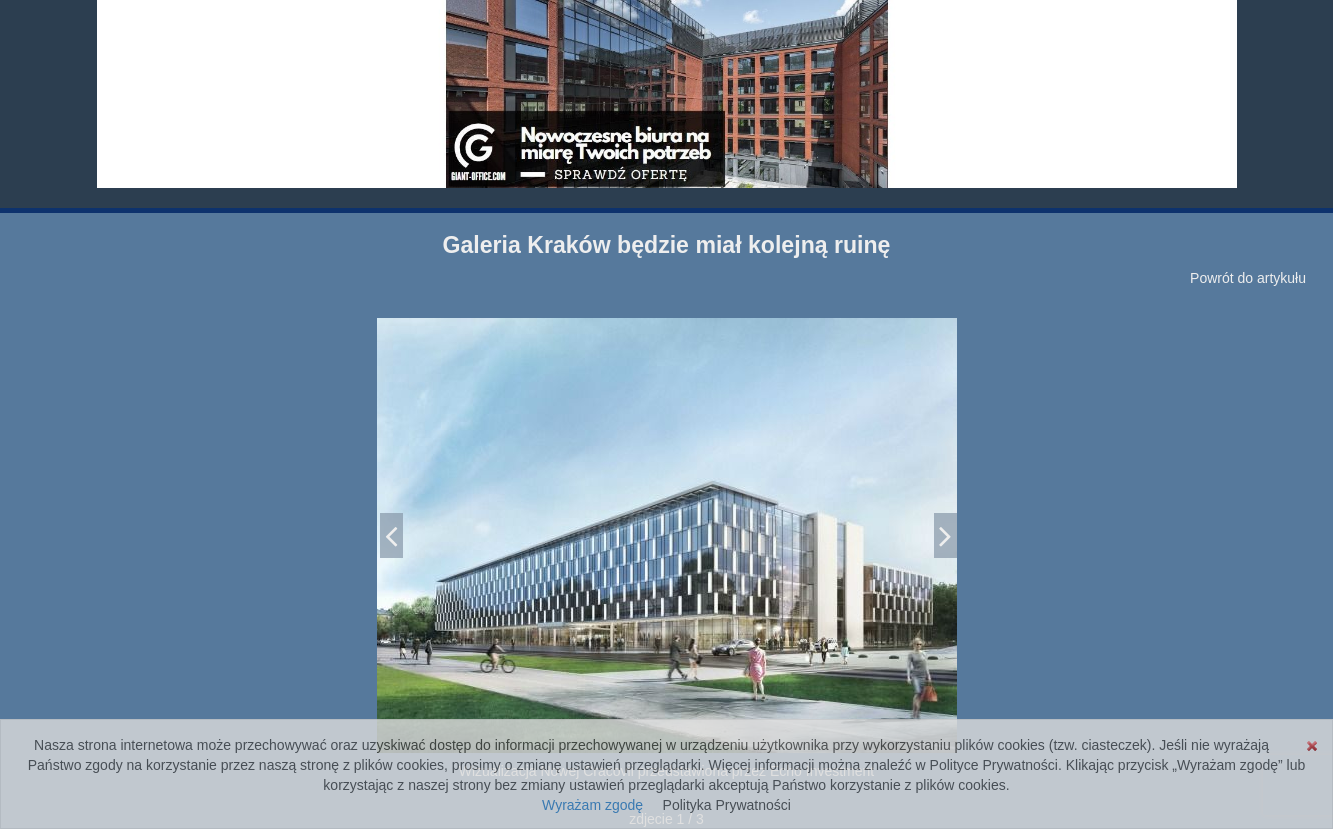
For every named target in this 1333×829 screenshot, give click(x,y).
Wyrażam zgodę (592, 805)
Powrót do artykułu (1248, 278)
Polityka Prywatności (727, 805)
